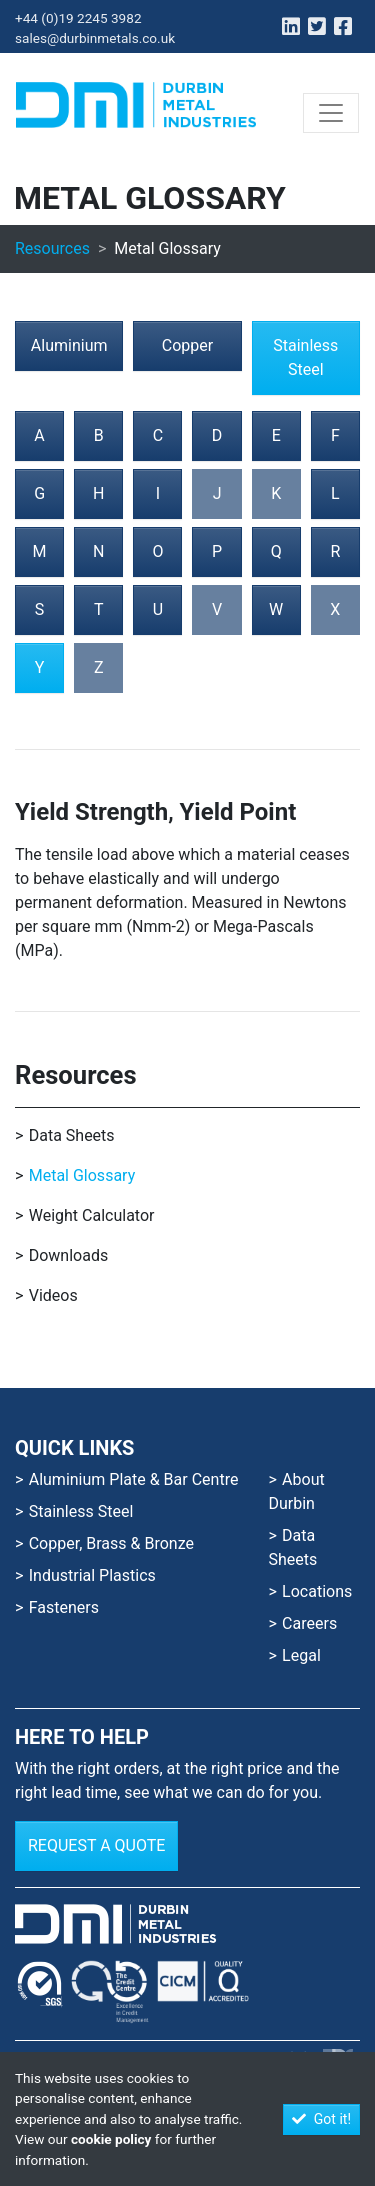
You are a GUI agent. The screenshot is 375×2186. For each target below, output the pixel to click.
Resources (52, 248)
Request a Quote (96, 1845)
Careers (309, 1623)
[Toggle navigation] (331, 113)
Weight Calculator (92, 1215)
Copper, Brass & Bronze (111, 1543)
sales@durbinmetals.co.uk (95, 38)
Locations (317, 1591)
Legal (301, 1655)
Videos (53, 1295)
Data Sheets (72, 1135)
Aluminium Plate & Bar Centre (134, 1479)
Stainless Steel (305, 357)
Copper (187, 345)
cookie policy (111, 2139)
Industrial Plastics (92, 1575)
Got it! (321, 2119)
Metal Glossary (82, 1175)
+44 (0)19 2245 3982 (78, 18)
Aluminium (69, 345)
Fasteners (64, 1607)
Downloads (68, 1255)
